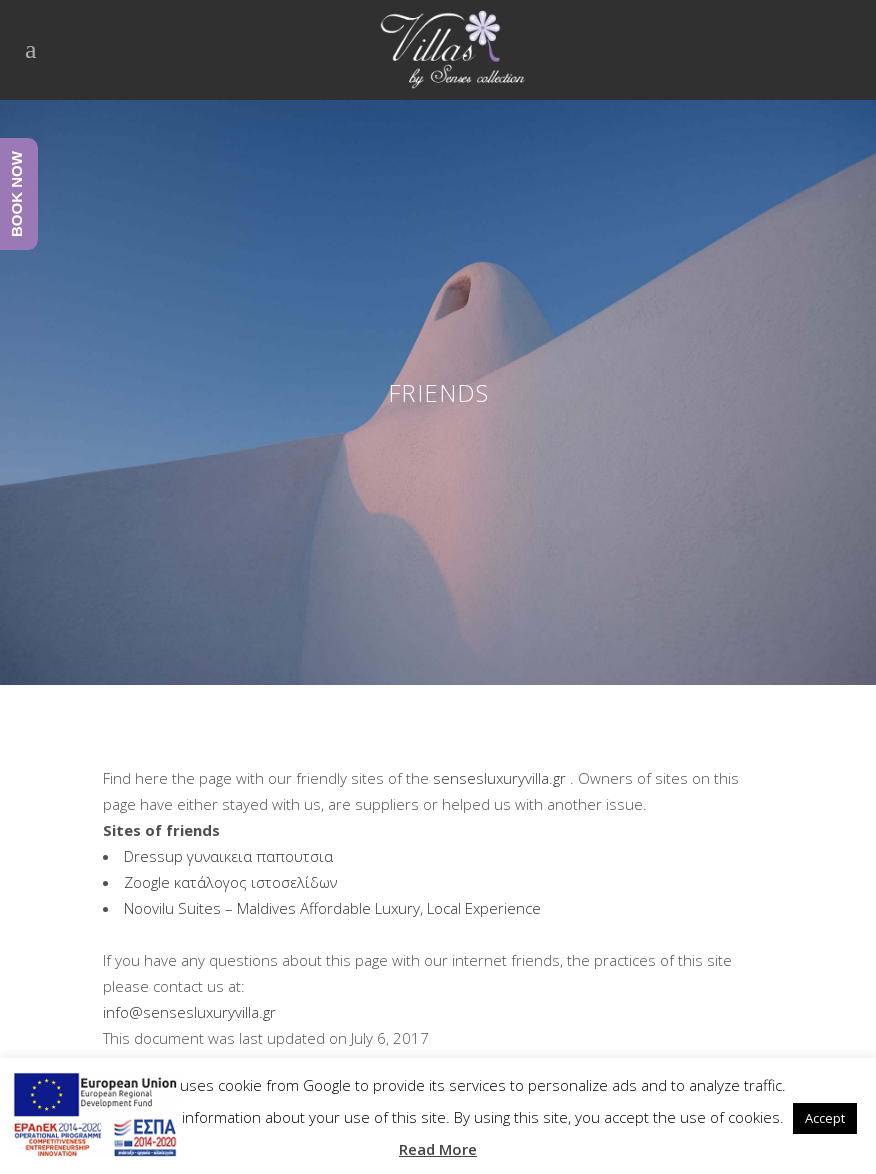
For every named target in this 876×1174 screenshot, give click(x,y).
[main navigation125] (94, 1117)
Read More (438, 1149)
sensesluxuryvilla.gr (499, 778)
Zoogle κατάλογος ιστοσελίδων (230, 882)
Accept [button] (825, 1118)
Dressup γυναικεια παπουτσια (228, 856)
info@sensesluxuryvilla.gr (189, 1012)
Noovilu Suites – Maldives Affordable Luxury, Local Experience (332, 908)
